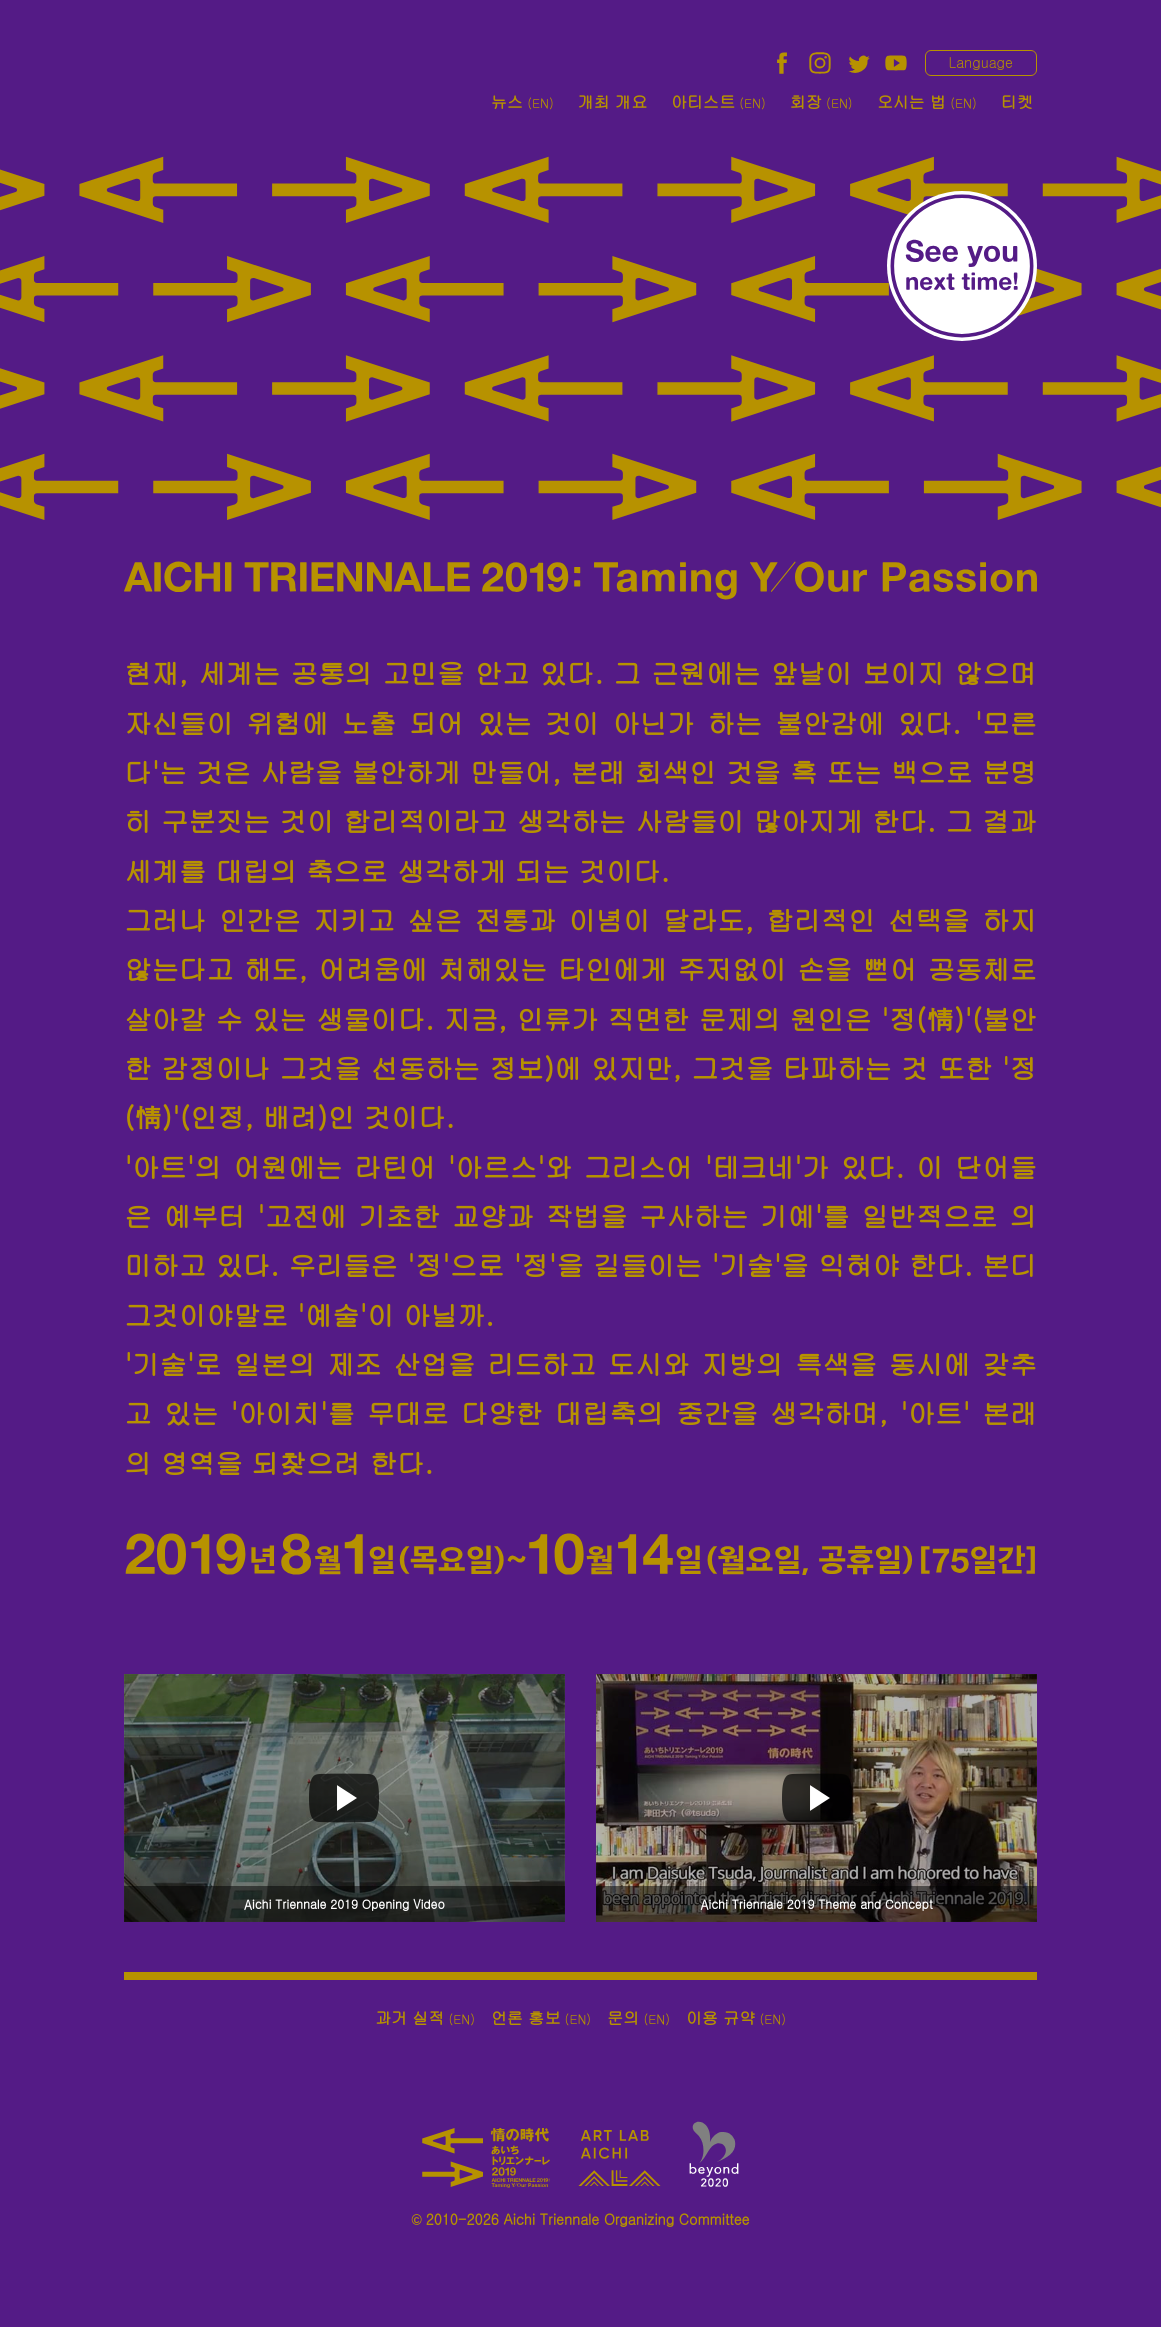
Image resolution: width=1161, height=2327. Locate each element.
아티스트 (718, 102)
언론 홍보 (541, 2017)
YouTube (896, 63)
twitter (858, 63)
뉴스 (522, 102)
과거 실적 (425, 2017)
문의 (638, 2017)
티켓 (1017, 102)
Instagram (820, 63)
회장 (821, 102)
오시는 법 (927, 102)
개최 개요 (612, 102)
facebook (782, 63)
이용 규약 (736, 2017)
